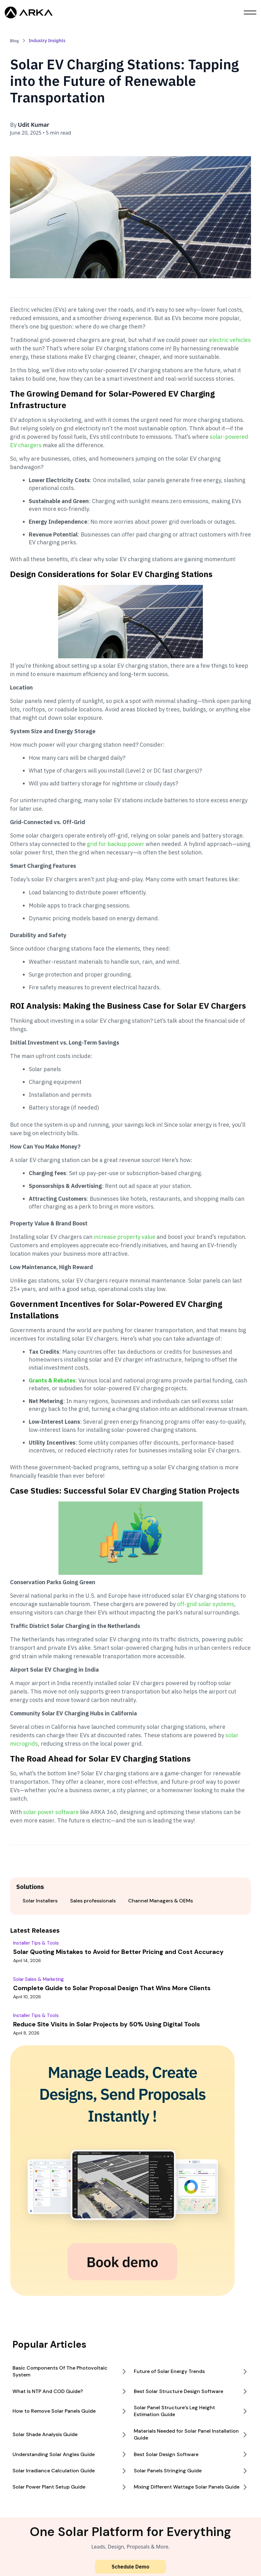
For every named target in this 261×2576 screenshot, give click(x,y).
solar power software (51, 1812)
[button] (250, 12)
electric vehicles (230, 340)
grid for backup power (115, 844)
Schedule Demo (130, 2567)
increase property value (124, 1236)
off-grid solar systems (205, 1604)
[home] (29, 12)
